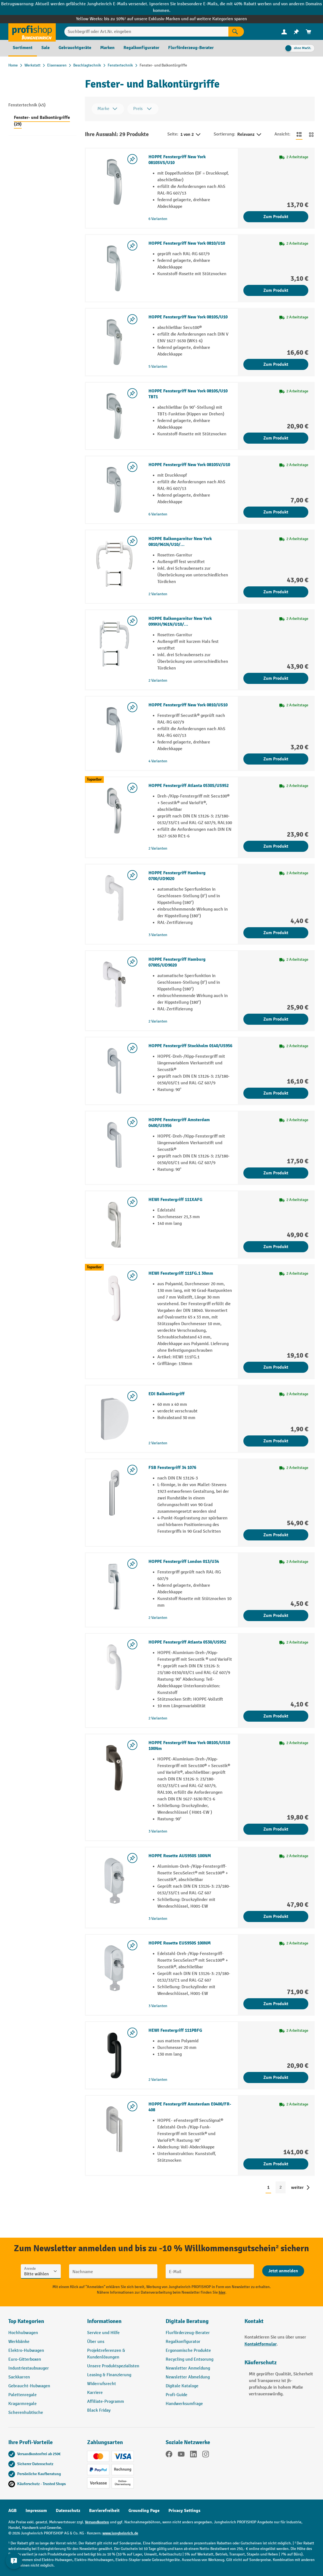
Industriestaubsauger (28, 2368)
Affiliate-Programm (105, 2401)
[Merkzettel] (296, 32)
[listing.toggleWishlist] (132, 159)
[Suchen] (236, 32)
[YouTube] (181, 2455)
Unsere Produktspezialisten (113, 2366)
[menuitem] (284, 32)
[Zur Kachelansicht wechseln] (311, 134)
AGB (12, 2510)
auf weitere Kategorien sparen (218, 19)
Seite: (172, 134)
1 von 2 (190, 134)
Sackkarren (19, 2377)
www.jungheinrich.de (120, 2533)
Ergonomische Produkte (188, 2350)
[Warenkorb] (308, 32)
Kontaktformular (260, 2344)
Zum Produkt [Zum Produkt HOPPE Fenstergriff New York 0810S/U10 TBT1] (275, 438)
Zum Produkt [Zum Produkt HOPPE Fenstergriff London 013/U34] (275, 1615)
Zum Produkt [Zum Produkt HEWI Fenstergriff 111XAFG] (275, 1246)
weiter (297, 2187)
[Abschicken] (283, 2270)
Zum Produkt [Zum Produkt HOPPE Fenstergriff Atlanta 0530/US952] (275, 1716)
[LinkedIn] (193, 2455)
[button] (201, 2323)
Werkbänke (18, 2341)
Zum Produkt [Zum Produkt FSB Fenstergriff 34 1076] (275, 1535)
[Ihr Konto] (284, 31)
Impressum (36, 2510)
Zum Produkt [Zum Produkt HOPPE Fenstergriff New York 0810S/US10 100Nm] (275, 1829)
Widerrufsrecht (101, 2383)
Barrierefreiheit (104, 2510)
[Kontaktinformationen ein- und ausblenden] (14, 2562)
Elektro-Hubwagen (26, 2350)
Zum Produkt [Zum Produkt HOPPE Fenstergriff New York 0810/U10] (275, 290)
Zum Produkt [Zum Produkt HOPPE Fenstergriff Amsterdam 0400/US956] (275, 1173)
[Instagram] (205, 2455)
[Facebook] (169, 2455)
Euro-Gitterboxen (24, 2359)
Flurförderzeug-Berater (188, 2332)
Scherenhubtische (25, 2412)
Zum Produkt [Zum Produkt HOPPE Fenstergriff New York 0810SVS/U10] (275, 216)
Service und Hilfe (103, 2332)
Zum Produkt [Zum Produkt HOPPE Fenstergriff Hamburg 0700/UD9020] (275, 933)
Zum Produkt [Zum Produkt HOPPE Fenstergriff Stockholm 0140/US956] (275, 1093)
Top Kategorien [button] (26, 2321)
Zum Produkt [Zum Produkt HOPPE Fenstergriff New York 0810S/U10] (275, 364)
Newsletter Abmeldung (188, 2377)
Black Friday (98, 2410)
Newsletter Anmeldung (188, 2368)
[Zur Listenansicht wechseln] (299, 134)
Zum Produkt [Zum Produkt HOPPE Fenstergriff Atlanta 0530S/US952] (275, 846)
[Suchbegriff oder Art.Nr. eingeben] (146, 32)
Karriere (95, 2392)
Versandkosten (97, 2522)
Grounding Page (144, 2510)
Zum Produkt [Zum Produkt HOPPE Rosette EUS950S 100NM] (275, 2004)
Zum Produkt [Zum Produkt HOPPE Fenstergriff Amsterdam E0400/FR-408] (275, 2164)
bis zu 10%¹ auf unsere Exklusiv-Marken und (147, 19)
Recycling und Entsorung (189, 2359)
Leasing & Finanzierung (109, 2375)
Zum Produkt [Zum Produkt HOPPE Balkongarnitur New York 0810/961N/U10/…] (275, 592)
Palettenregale (22, 2395)
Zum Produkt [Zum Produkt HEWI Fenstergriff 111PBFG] (275, 2077)
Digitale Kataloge (182, 2386)
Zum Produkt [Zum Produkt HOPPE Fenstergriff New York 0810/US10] (275, 759)
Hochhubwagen (23, 2332)
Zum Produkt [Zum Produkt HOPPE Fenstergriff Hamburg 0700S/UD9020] (275, 1019)
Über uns (95, 2341)
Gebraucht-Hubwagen (29, 2386)
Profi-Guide (176, 2395)
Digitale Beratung (187, 2321)
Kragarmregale (22, 2403)
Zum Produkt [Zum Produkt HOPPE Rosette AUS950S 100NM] (275, 1916)
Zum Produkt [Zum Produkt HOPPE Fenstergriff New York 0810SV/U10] (275, 512)
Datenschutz (68, 2510)
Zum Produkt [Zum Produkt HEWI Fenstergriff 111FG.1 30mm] (275, 1367)
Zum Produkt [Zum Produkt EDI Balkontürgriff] (275, 1441)
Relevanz (249, 134)
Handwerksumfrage (184, 2403)
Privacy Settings (184, 2510)
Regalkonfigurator (183, 2341)
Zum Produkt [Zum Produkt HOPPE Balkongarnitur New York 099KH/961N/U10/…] (275, 678)
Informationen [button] (104, 2321)
